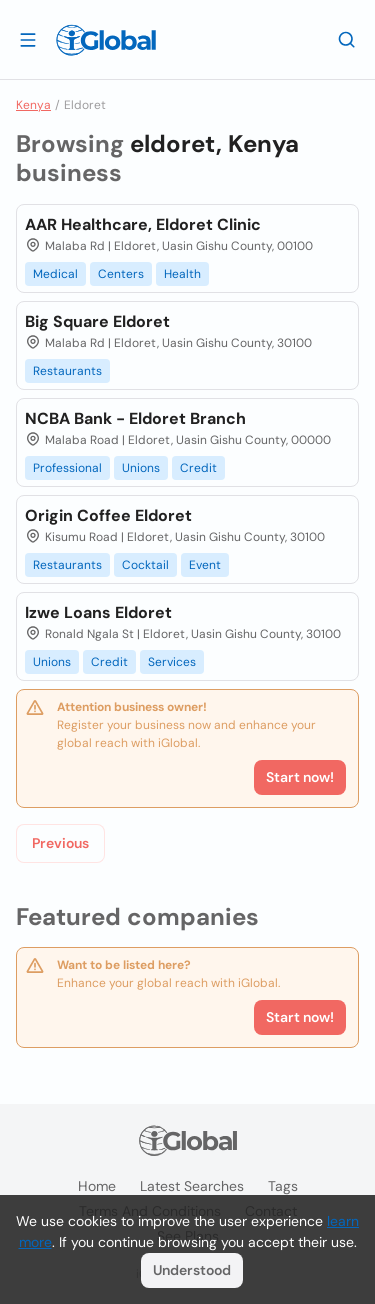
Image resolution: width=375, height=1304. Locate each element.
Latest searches (192, 1186)
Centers (121, 274)
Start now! (300, 1017)
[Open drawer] (28, 39)
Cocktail (145, 565)
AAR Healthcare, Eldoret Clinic (143, 224)
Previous (60, 843)
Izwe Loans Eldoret (98, 612)
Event (205, 565)
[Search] (347, 39)
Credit (198, 468)
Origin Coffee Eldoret (108, 515)
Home (97, 1186)
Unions (141, 468)
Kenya (33, 105)
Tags (283, 1186)
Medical (55, 274)
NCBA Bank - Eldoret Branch (135, 418)
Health (182, 274)
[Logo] (106, 40)
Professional (67, 468)
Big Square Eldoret (97, 321)
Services (172, 662)
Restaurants (67, 371)
